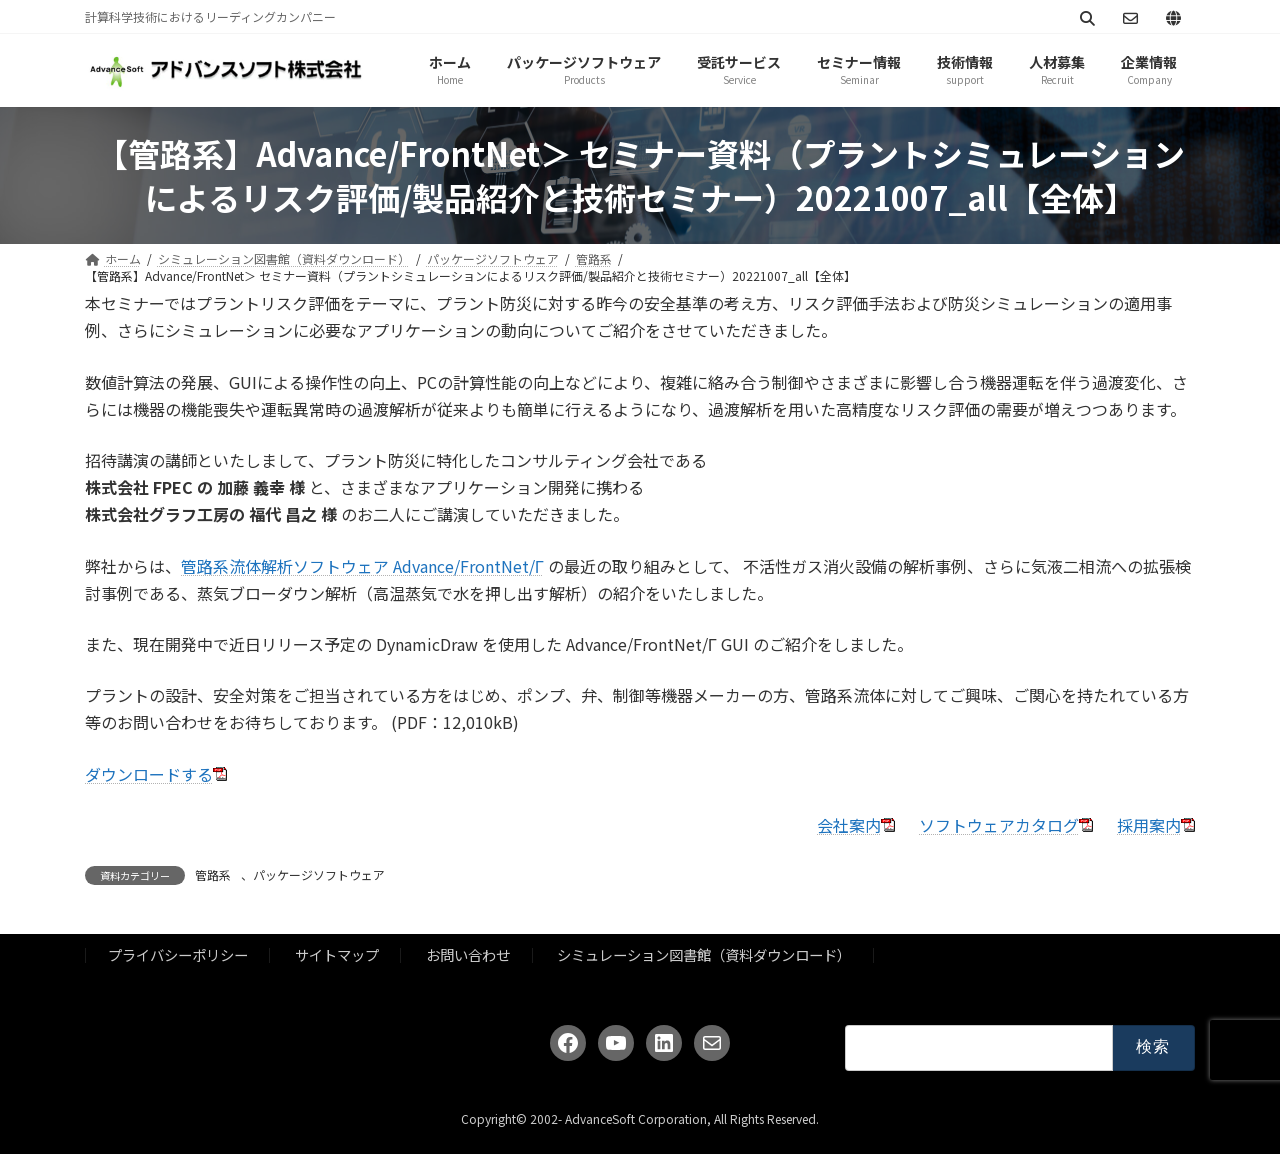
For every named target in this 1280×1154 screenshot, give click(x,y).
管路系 (213, 874)
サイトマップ (337, 954)
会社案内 (849, 825)
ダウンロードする (149, 774)
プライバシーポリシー (178, 954)
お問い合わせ (468, 954)
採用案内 (1149, 825)
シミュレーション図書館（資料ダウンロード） (704, 954)
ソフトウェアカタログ (999, 825)
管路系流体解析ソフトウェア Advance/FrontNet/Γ (362, 566)
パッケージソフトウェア (319, 874)
